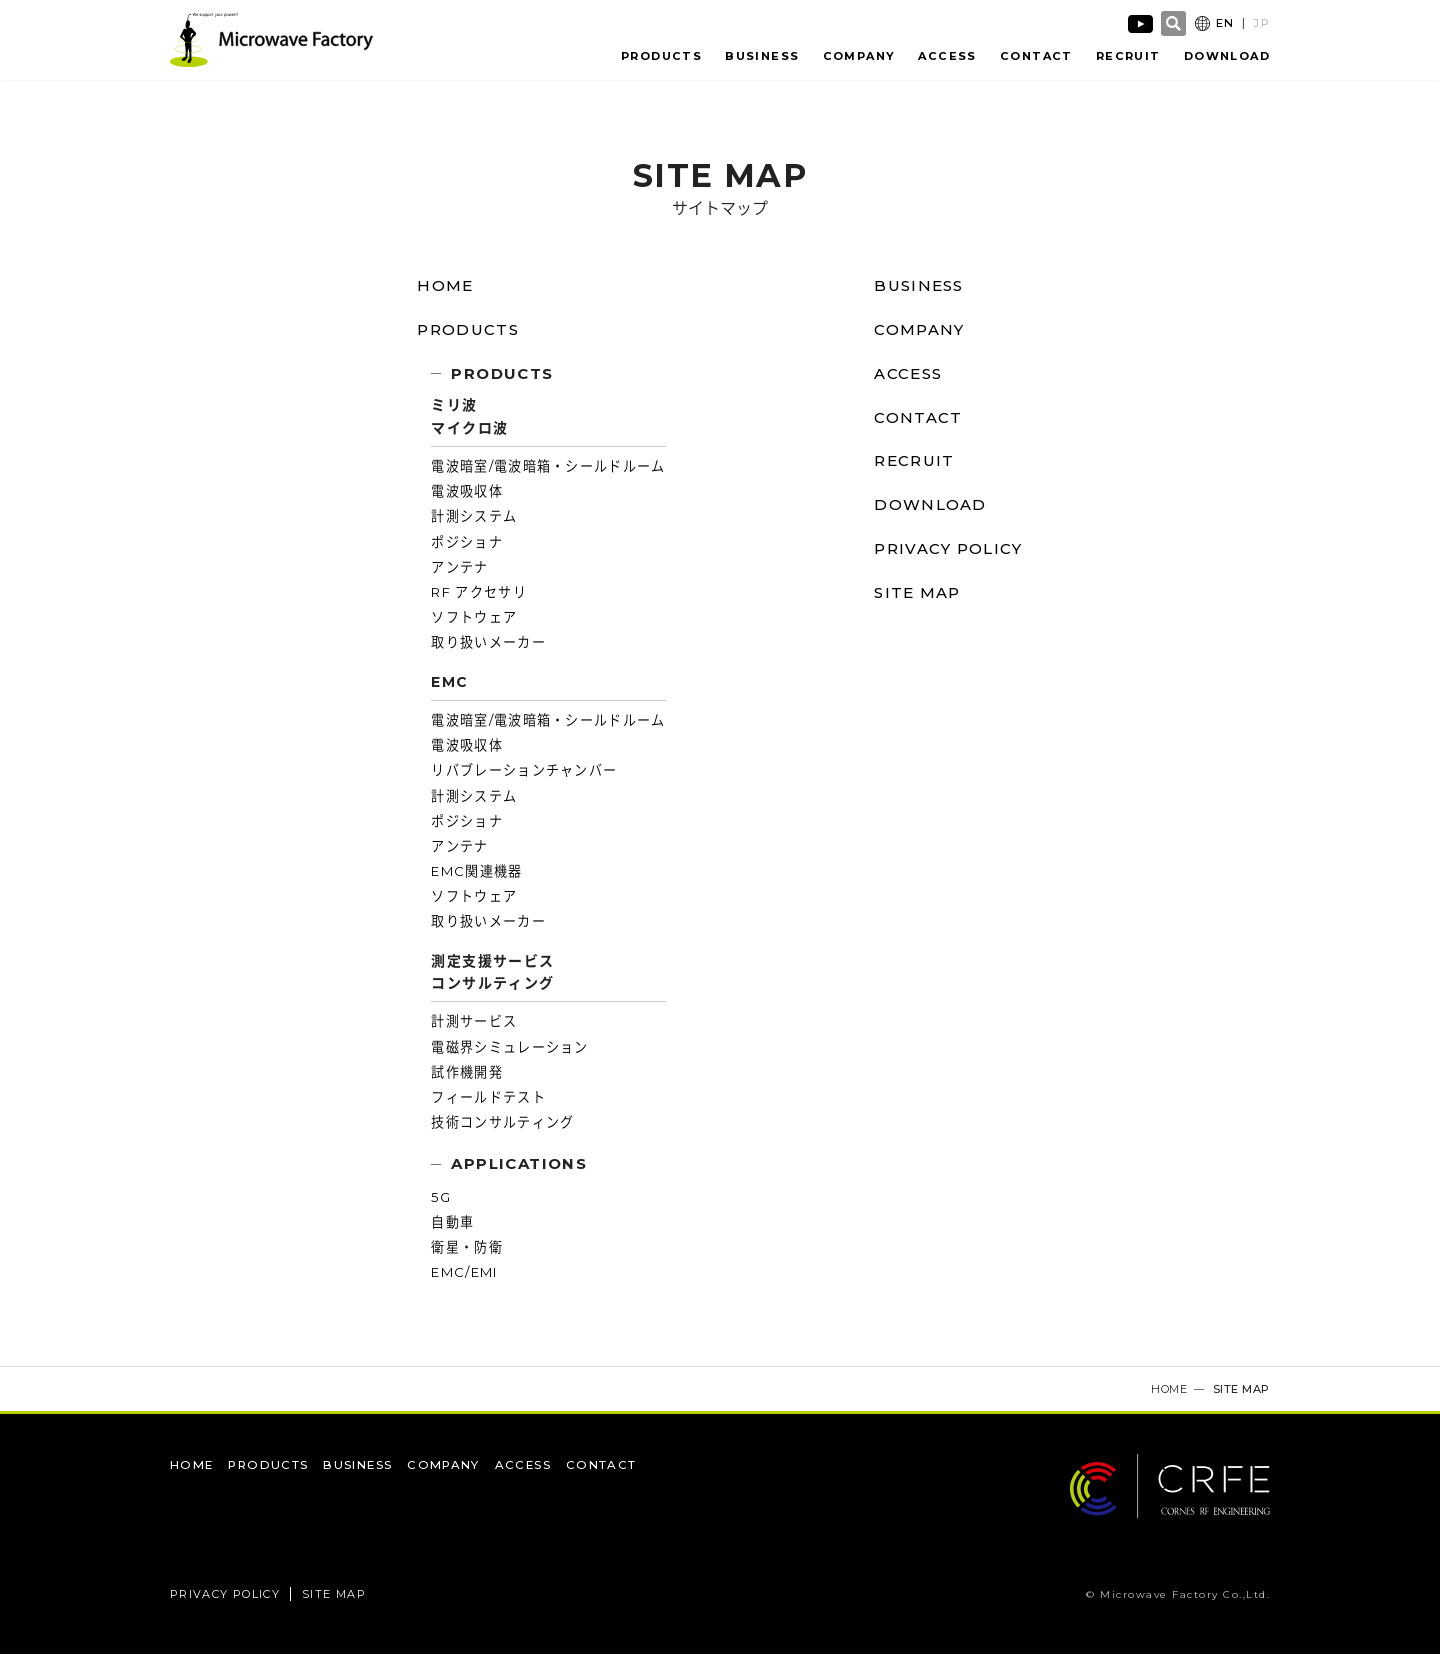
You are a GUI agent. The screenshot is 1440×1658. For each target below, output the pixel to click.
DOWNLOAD (1227, 57)
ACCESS (951, 57)
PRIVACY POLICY (950, 553)
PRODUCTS (668, 57)
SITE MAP (916, 597)
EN (1225, 24)
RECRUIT (1129, 57)
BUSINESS (768, 57)
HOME (440, 290)
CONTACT (1038, 57)
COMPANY (865, 57)
